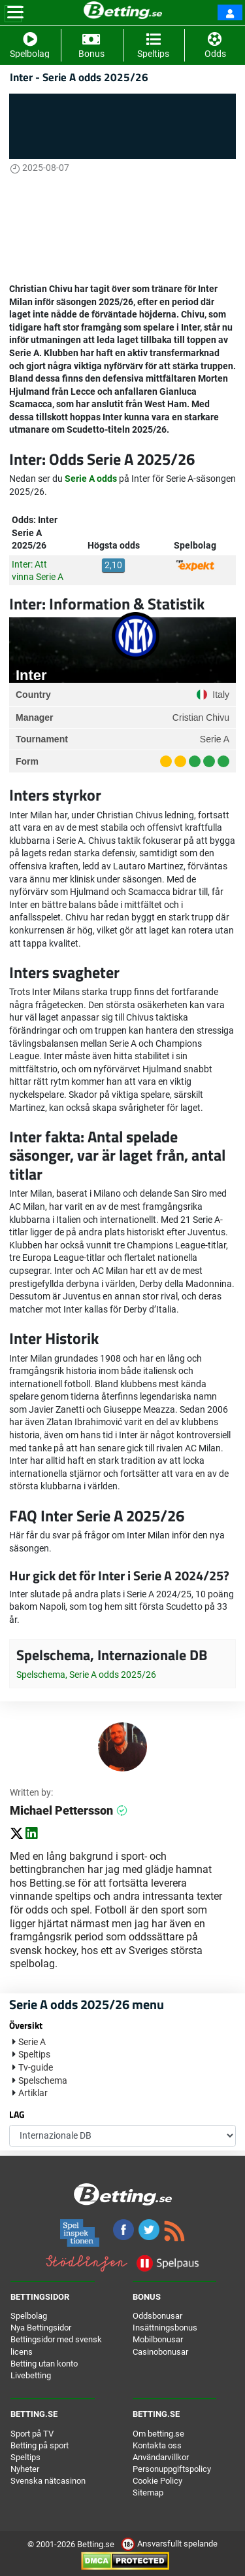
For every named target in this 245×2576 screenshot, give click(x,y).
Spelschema (42, 2080)
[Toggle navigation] (15, 12)
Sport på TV (32, 2434)
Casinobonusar (160, 2352)
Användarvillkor (161, 2457)
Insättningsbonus (165, 2327)
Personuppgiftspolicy (172, 2469)
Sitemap (148, 2492)
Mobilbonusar (158, 2339)
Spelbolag (28, 2316)
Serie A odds (91, 478)
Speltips (34, 2054)
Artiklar (33, 2093)
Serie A (32, 2042)
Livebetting (30, 2375)
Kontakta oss (157, 2445)
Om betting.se (158, 2434)
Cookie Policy (157, 2481)
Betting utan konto (44, 2363)
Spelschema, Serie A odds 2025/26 (86, 1674)
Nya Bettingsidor (40, 2327)
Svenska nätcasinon (48, 2481)
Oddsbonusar (157, 2316)
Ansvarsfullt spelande (169, 2544)
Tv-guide (35, 2067)
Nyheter (24, 2469)
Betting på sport (39, 2445)
